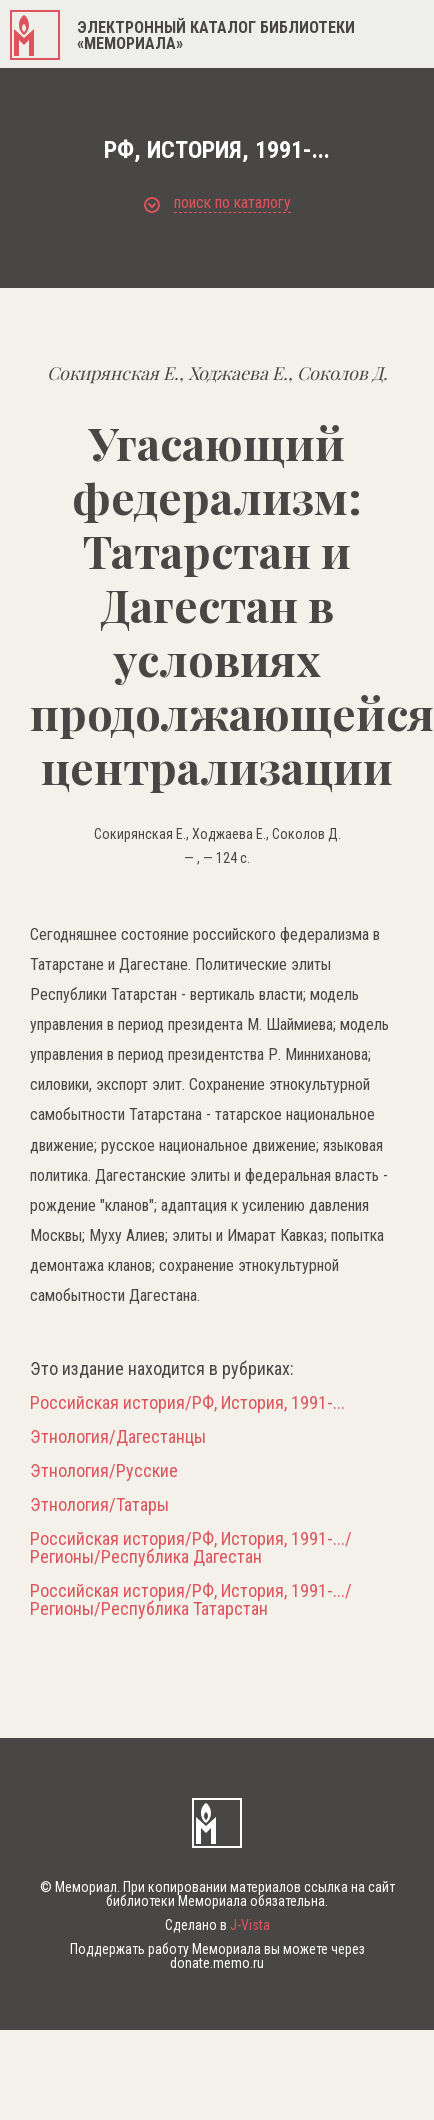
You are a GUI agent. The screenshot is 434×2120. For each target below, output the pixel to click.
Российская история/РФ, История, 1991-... (187, 1403)
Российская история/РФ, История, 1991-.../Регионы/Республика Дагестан (191, 1548)
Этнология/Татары (99, 1505)
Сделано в (217, 1925)
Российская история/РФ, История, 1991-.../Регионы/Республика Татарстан (191, 1600)
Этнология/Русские (104, 1471)
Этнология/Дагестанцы (118, 1437)
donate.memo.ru (217, 1963)
